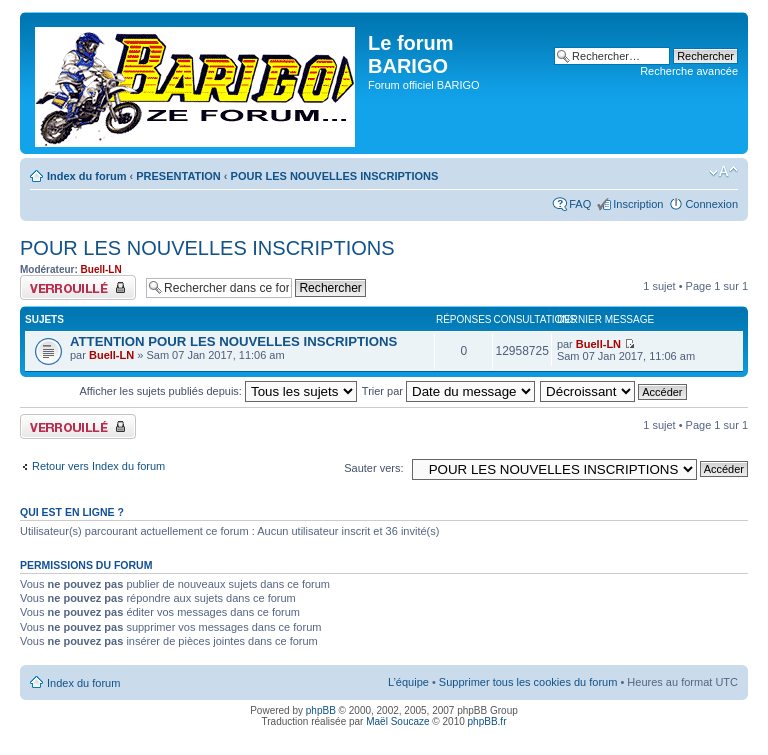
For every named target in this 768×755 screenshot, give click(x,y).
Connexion (711, 204)
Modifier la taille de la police (723, 172)
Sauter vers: (373, 468)
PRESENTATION (178, 176)
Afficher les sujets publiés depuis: (218, 391)
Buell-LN (101, 269)
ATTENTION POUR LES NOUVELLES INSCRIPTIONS (233, 341)
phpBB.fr (487, 721)
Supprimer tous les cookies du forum (528, 682)
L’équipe (408, 682)
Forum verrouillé (78, 287)
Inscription (638, 204)
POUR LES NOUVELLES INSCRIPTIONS (335, 176)
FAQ (580, 204)
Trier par (448, 391)
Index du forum (86, 176)
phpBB (321, 710)
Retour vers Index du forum (98, 466)
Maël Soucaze (397, 721)
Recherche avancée (689, 71)
